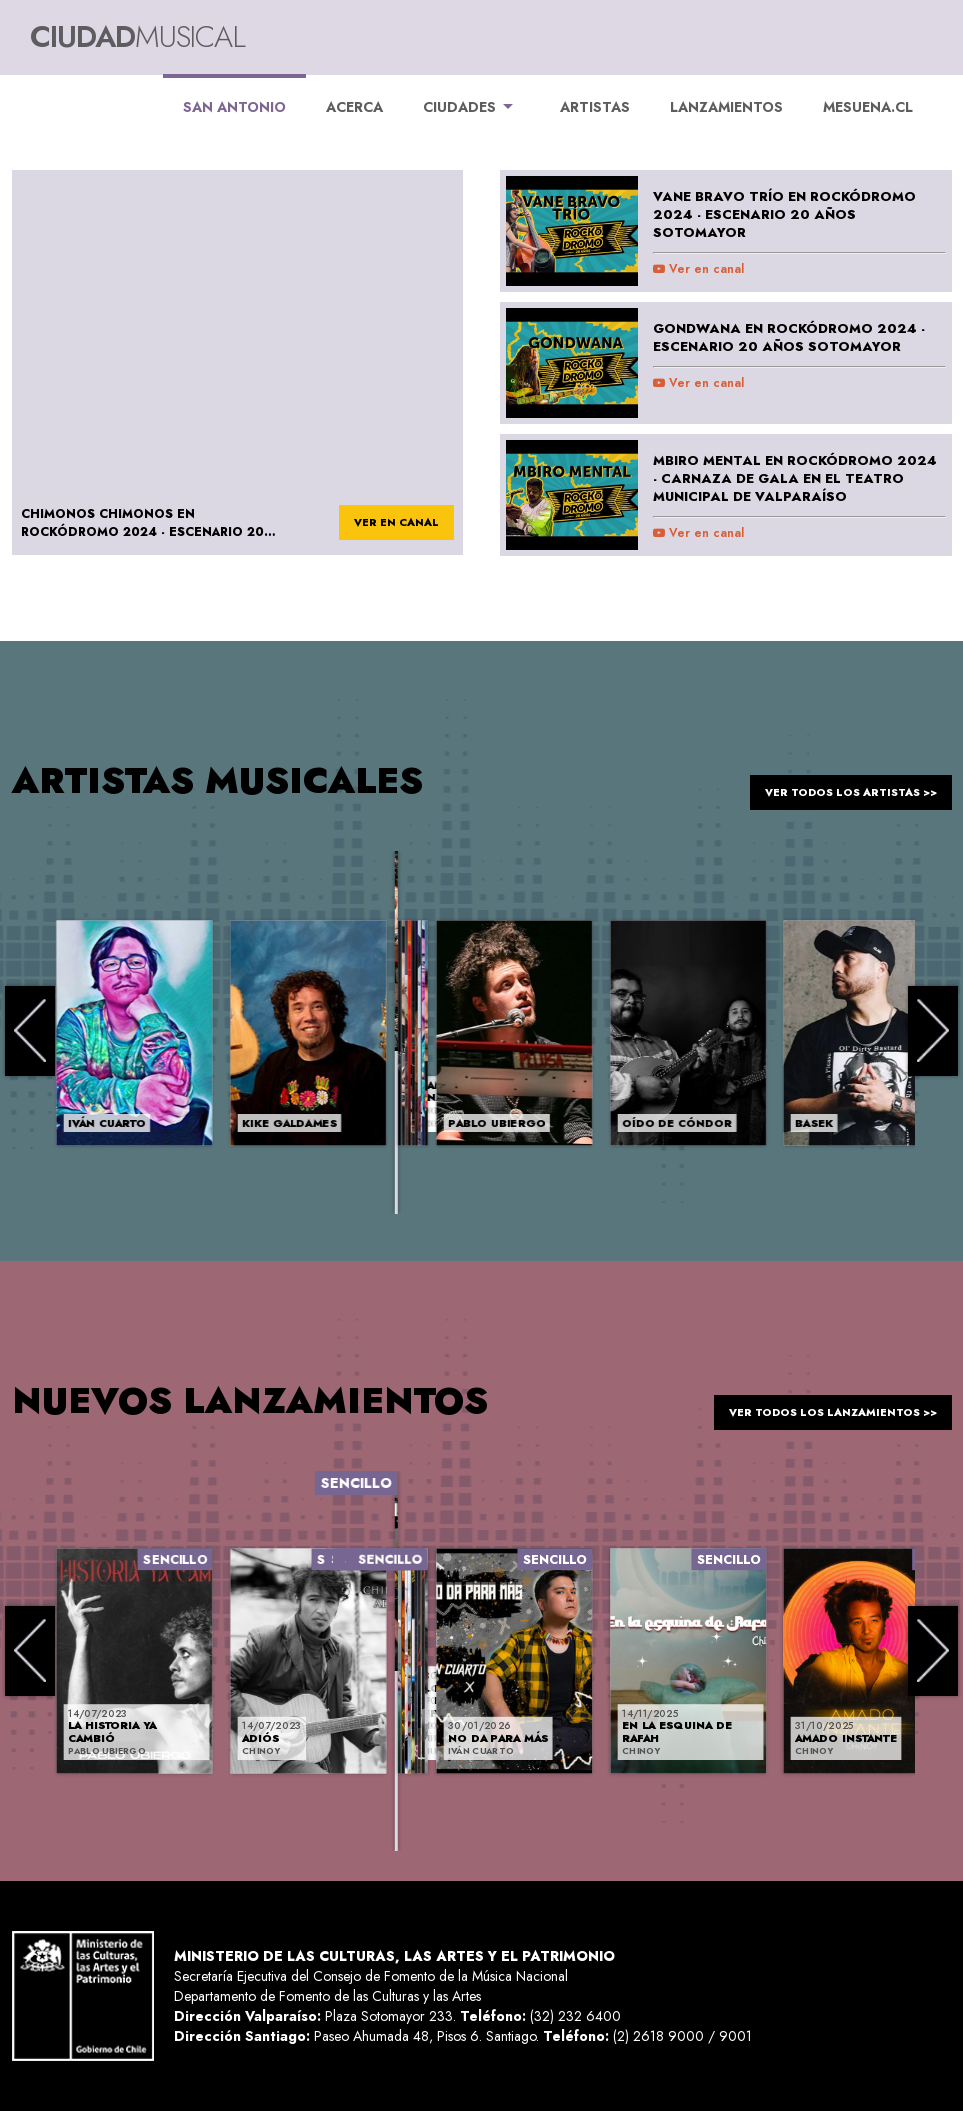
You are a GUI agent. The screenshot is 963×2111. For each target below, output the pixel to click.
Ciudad (137, 36)
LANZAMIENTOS (726, 107)
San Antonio (234, 95)
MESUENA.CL (868, 107)
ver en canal (385, 524)
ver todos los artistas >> (834, 780)
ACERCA (354, 107)
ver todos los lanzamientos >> (814, 1400)
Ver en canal (698, 269)
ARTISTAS (595, 107)
